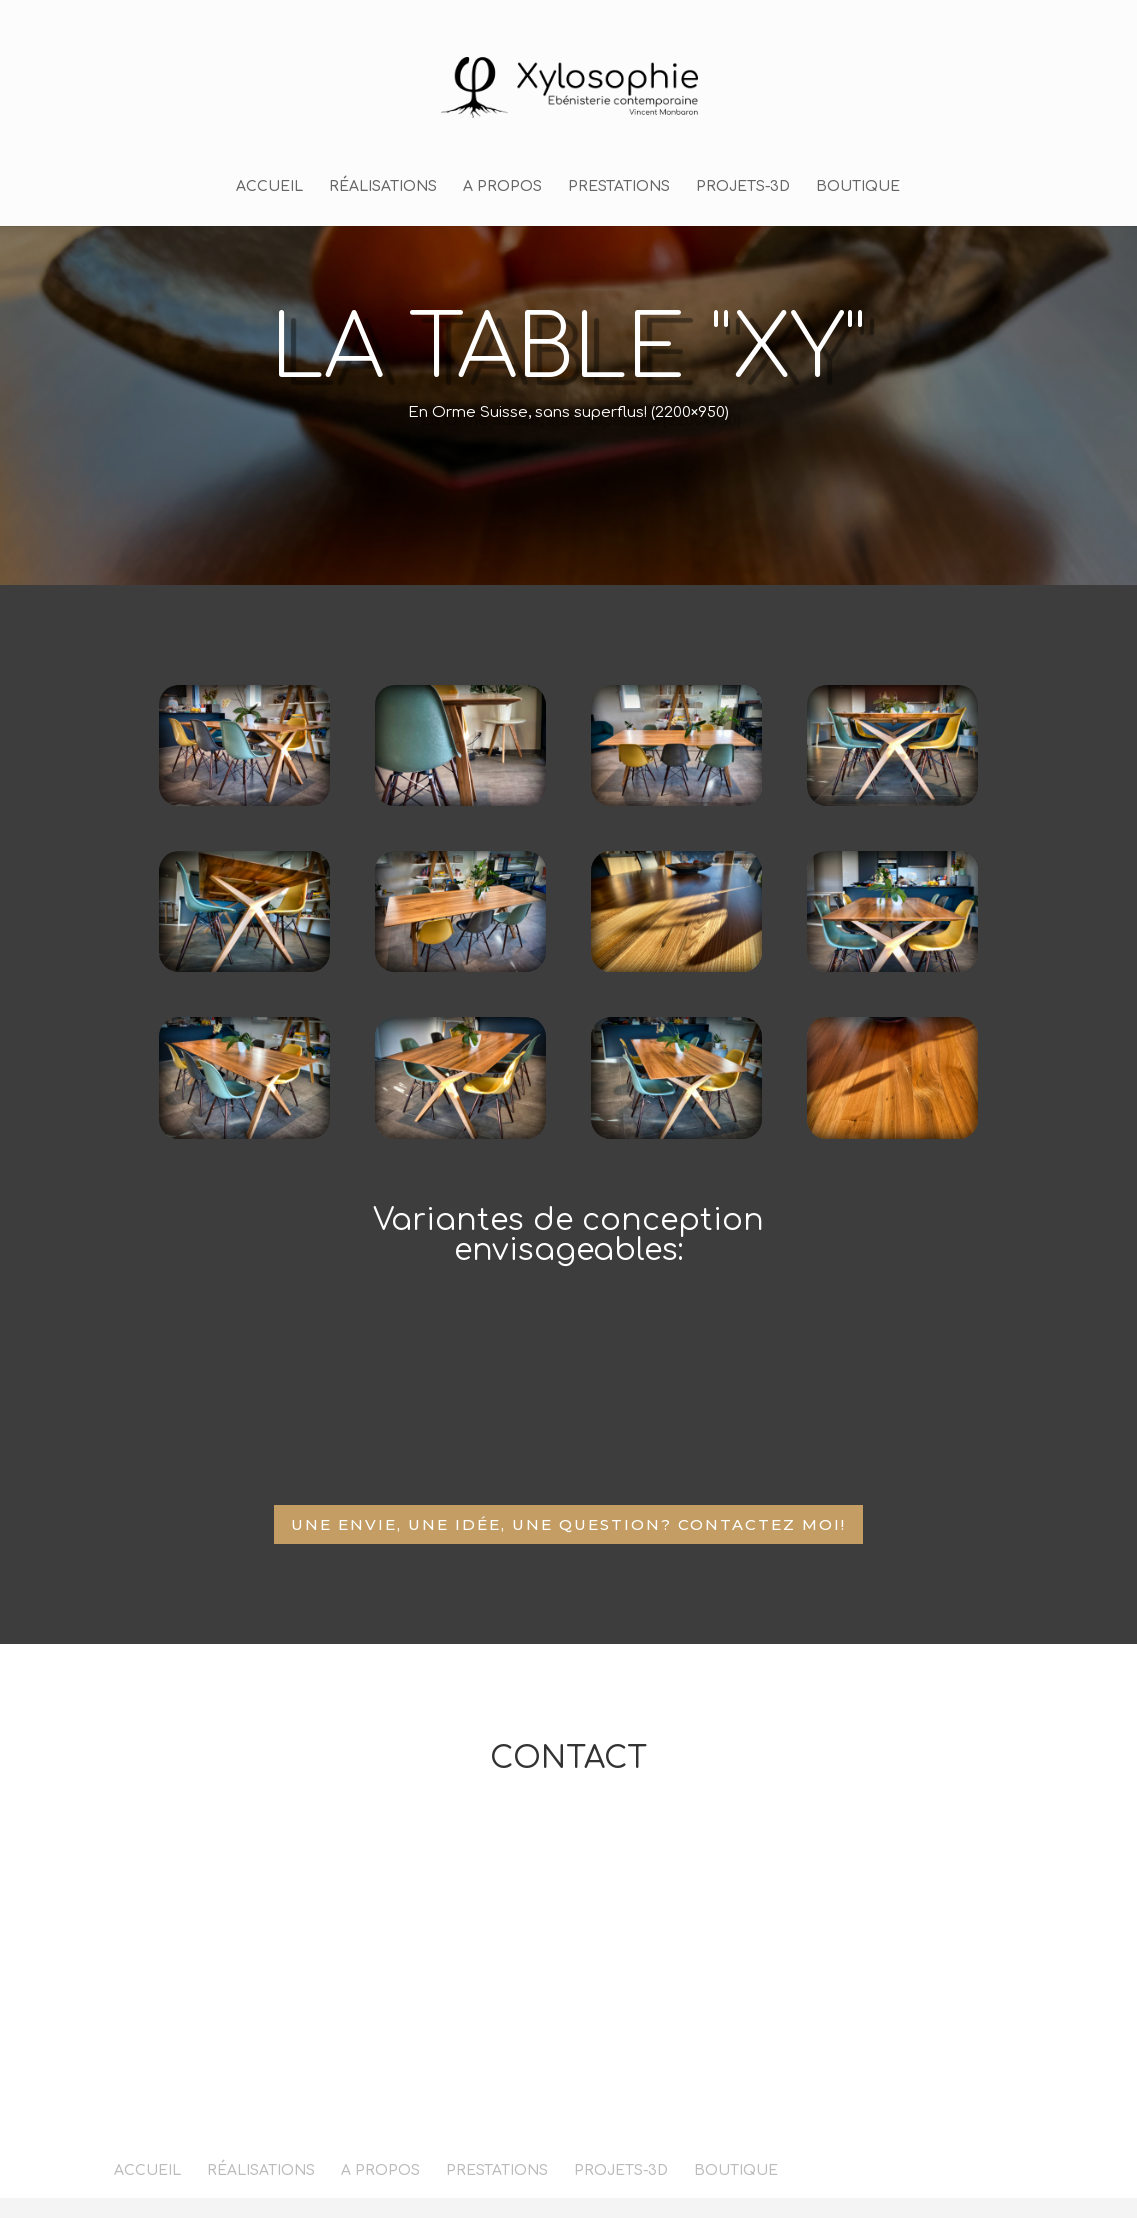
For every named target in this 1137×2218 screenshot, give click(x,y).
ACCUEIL (269, 187)
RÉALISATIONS (383, 187)
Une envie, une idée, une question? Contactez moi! (568, 1524)
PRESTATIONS (619, 187)
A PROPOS (502, 187)
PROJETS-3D (743, 187)
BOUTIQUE (858, 187)
